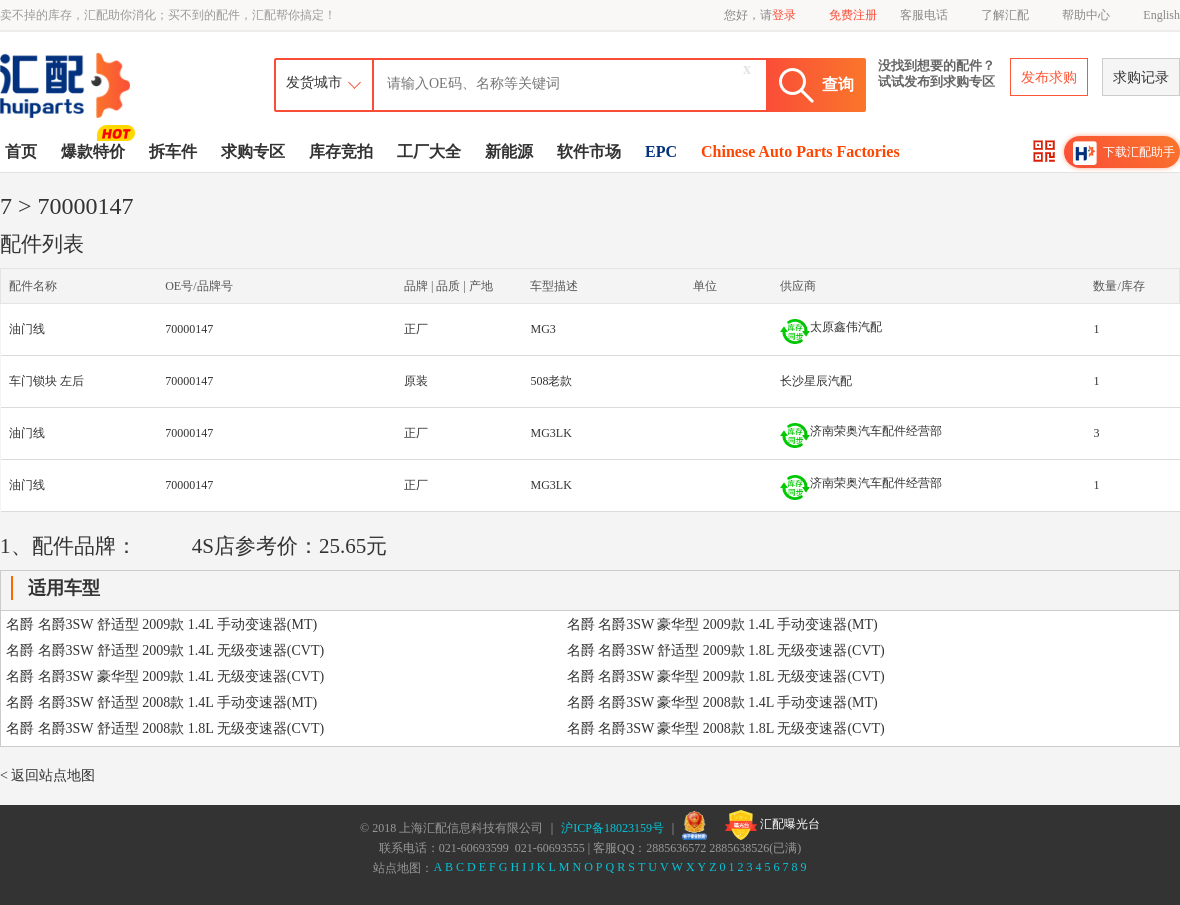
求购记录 (1141, 77)
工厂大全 (429, 151)
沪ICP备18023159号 (612, 828)
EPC (661, 151)
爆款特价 (95, 150)
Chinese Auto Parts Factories (800, 151)
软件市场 (589, 151)
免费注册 (853, 15)
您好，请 (760, 15)
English (1161, 15)
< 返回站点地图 (47, 775)
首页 (21, 151)
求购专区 (253, 151)
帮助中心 (1086, 15)
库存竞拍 (341, 151)
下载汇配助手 (1124, 153)
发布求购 (1049, 77)
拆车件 (173, 151)
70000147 (189, 329)
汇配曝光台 (772, 825)
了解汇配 (1005, 15)
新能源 (509, 151)
